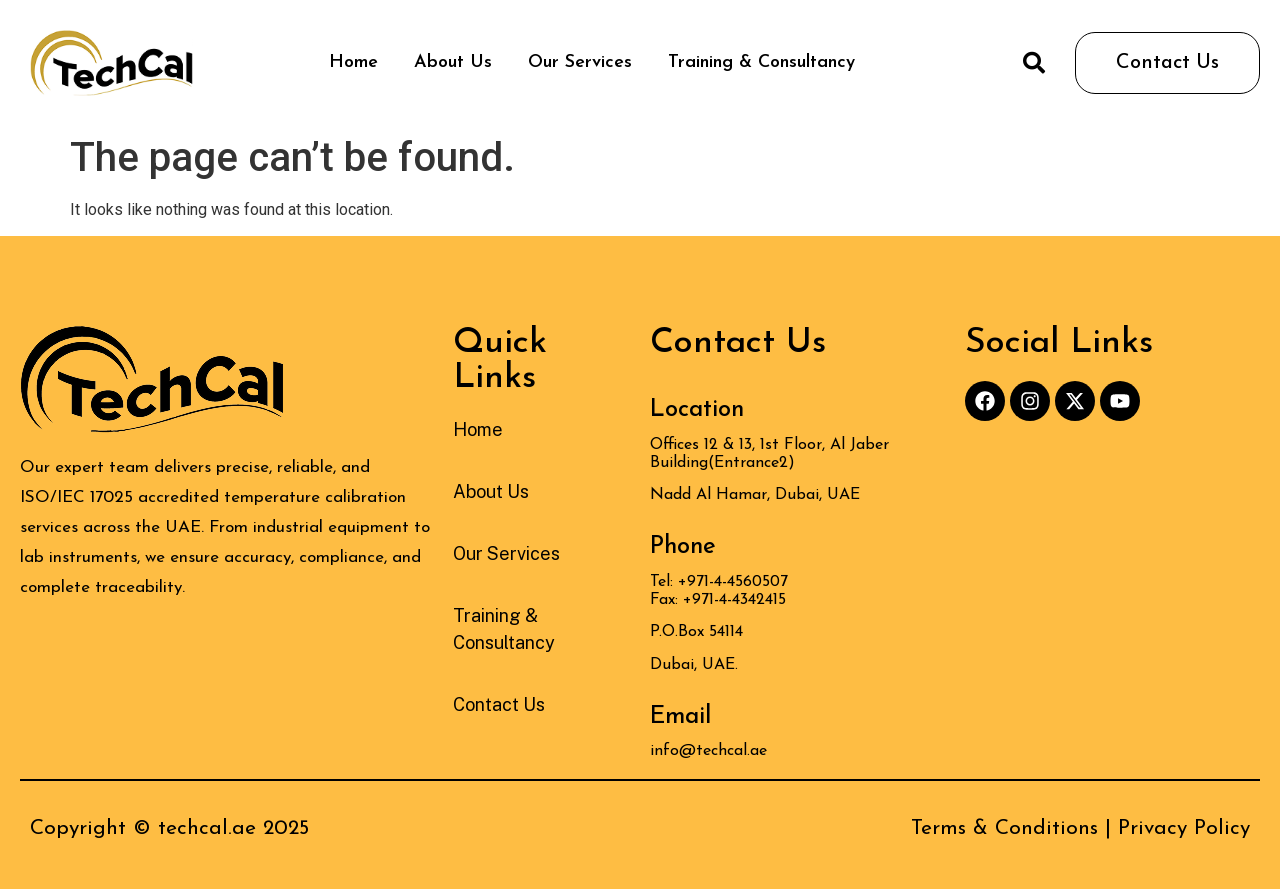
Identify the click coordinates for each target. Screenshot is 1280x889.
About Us (453, 62)
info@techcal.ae (708, 751)
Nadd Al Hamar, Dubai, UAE (755, 495)
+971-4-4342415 (734, 600)
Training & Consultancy (761, 62)
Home (353, 62)
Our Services (580, 62)
